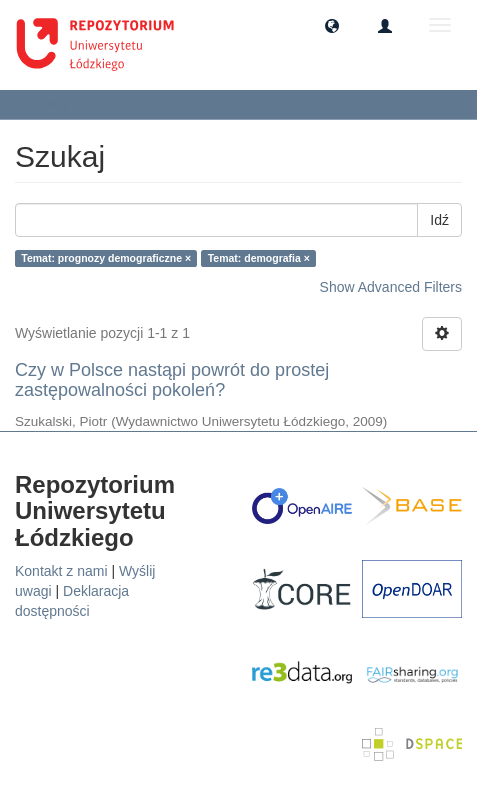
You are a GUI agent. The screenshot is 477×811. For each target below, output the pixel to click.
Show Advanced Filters (391, 287)
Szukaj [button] (54, 104)
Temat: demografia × (259, 258)
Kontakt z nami (61, 571)
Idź (439, 220)
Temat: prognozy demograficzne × (106, 258)
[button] (332, 25)
